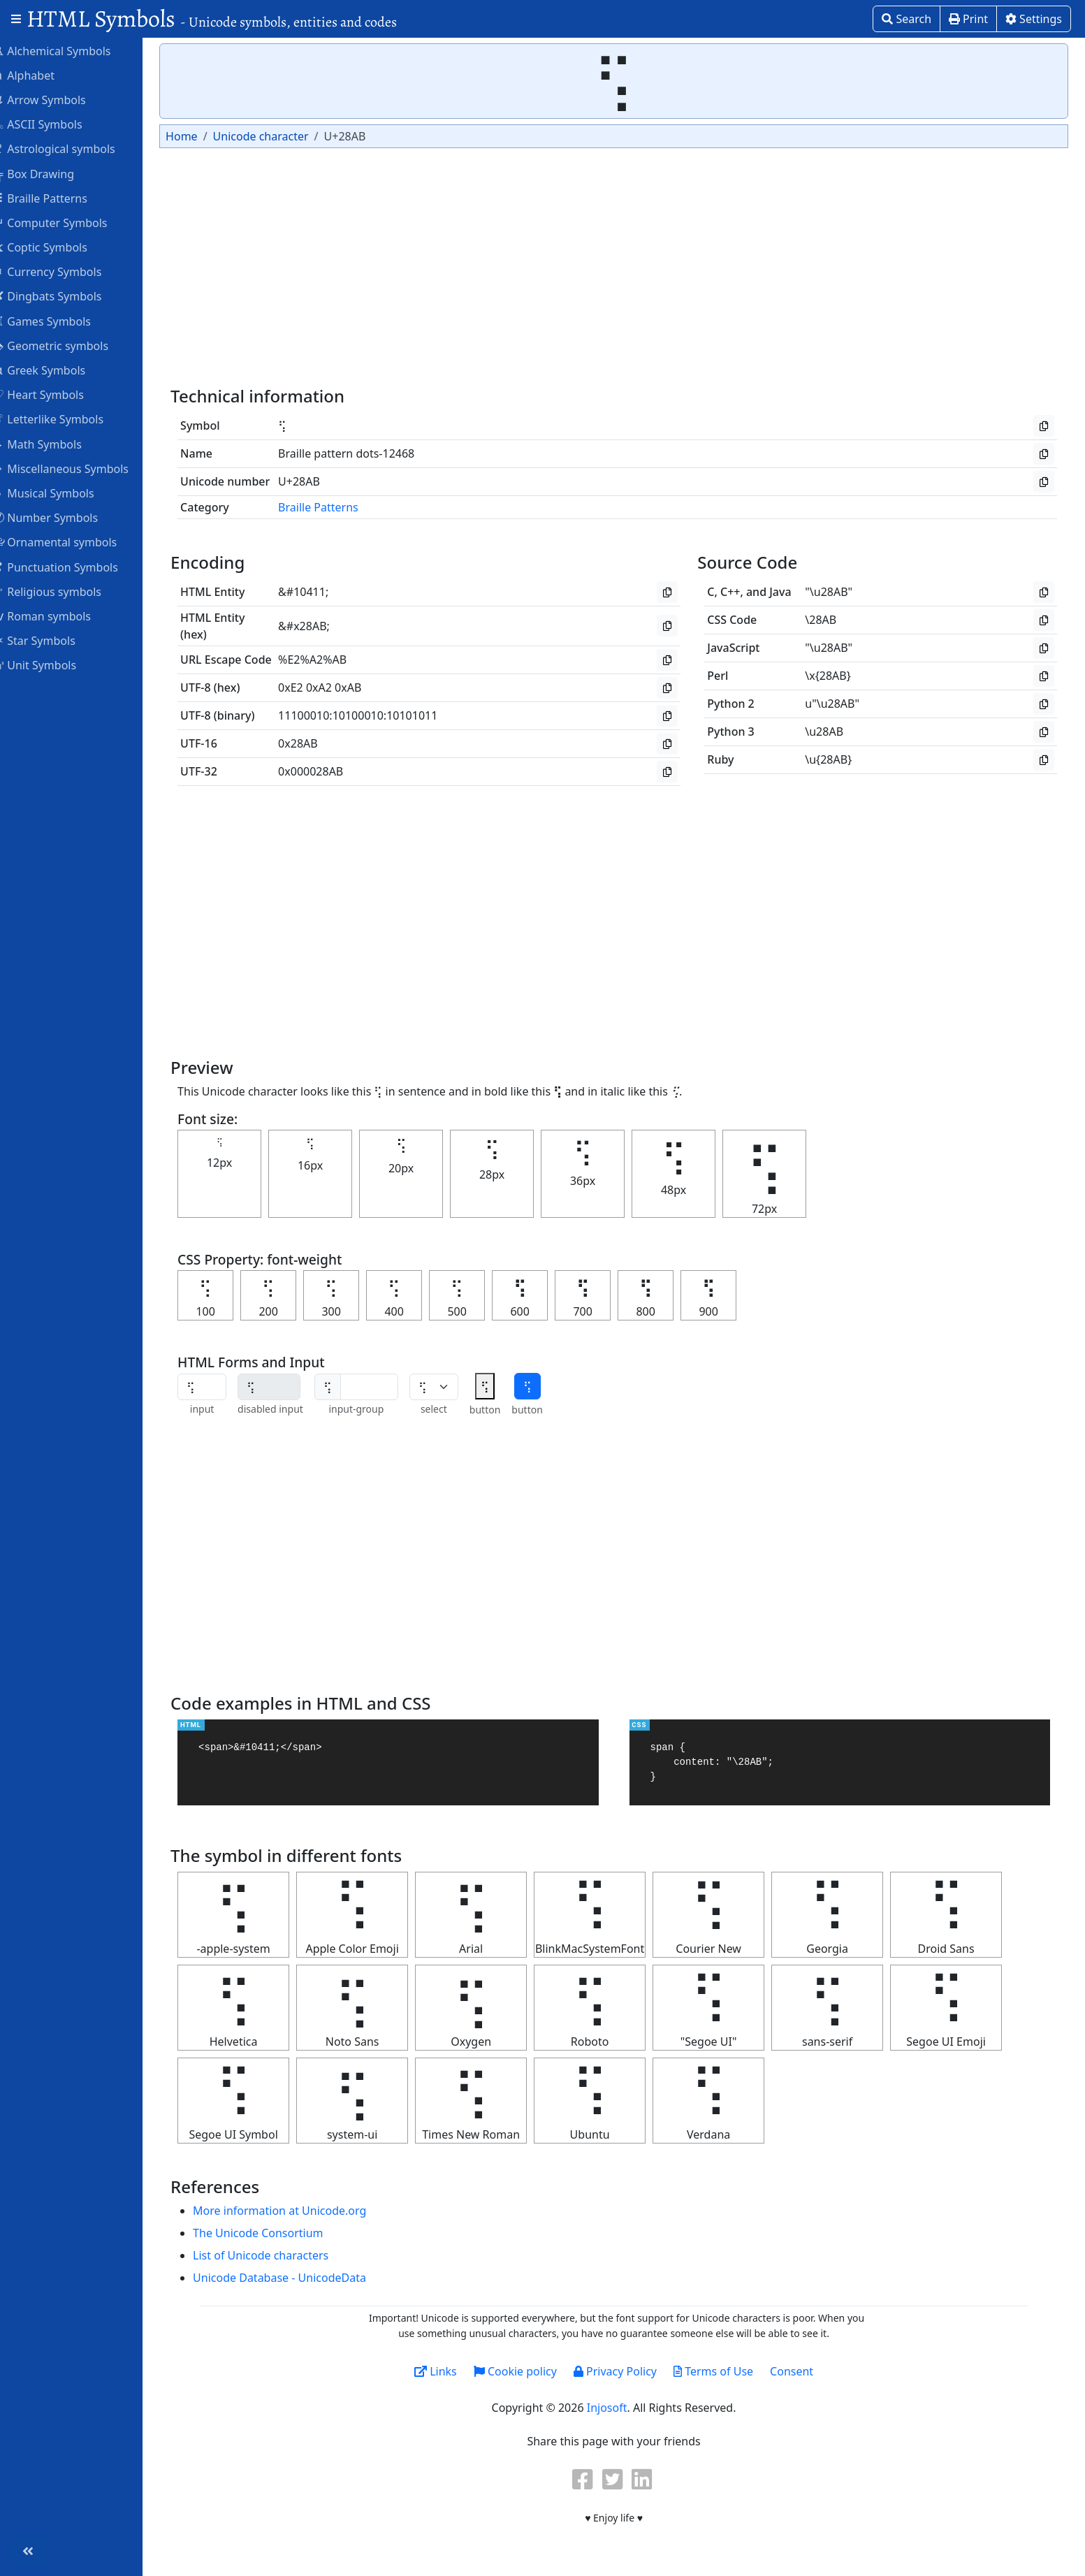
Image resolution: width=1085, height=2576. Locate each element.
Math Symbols (55, 443)
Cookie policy (524, 2371)
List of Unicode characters (279, 2255)
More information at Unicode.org (297, 2210)
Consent (800, 2371)
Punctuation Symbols (73, 566)
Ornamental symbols (73, 541)
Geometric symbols (68, 345)
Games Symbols (60, 320)
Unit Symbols (52, 664)
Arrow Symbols (57, 99)
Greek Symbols (57, 369)
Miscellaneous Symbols (79, 468)
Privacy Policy (624, 2371)
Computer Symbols (68, 222)
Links (444, 2371)
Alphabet (42, 74)
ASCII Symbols (56, 123)
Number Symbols (63, 517)
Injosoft (616, 2407)
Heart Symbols (56, 394)
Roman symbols (60, 615)
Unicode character (278, 136)
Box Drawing (51, 173)
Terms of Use (722, 2371)
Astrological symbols (72, 148)
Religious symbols (65, 591)
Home (200, 136)
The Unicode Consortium (276, 2233)
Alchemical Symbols (70, 50)
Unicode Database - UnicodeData (297, 2277)
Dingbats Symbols (65, 295)
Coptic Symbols (58, 246)
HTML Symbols (212, 18)
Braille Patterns (58, 197)
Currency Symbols (65, 271)
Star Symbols (52, 640)
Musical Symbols (61, 492)
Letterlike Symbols (66, 418)
